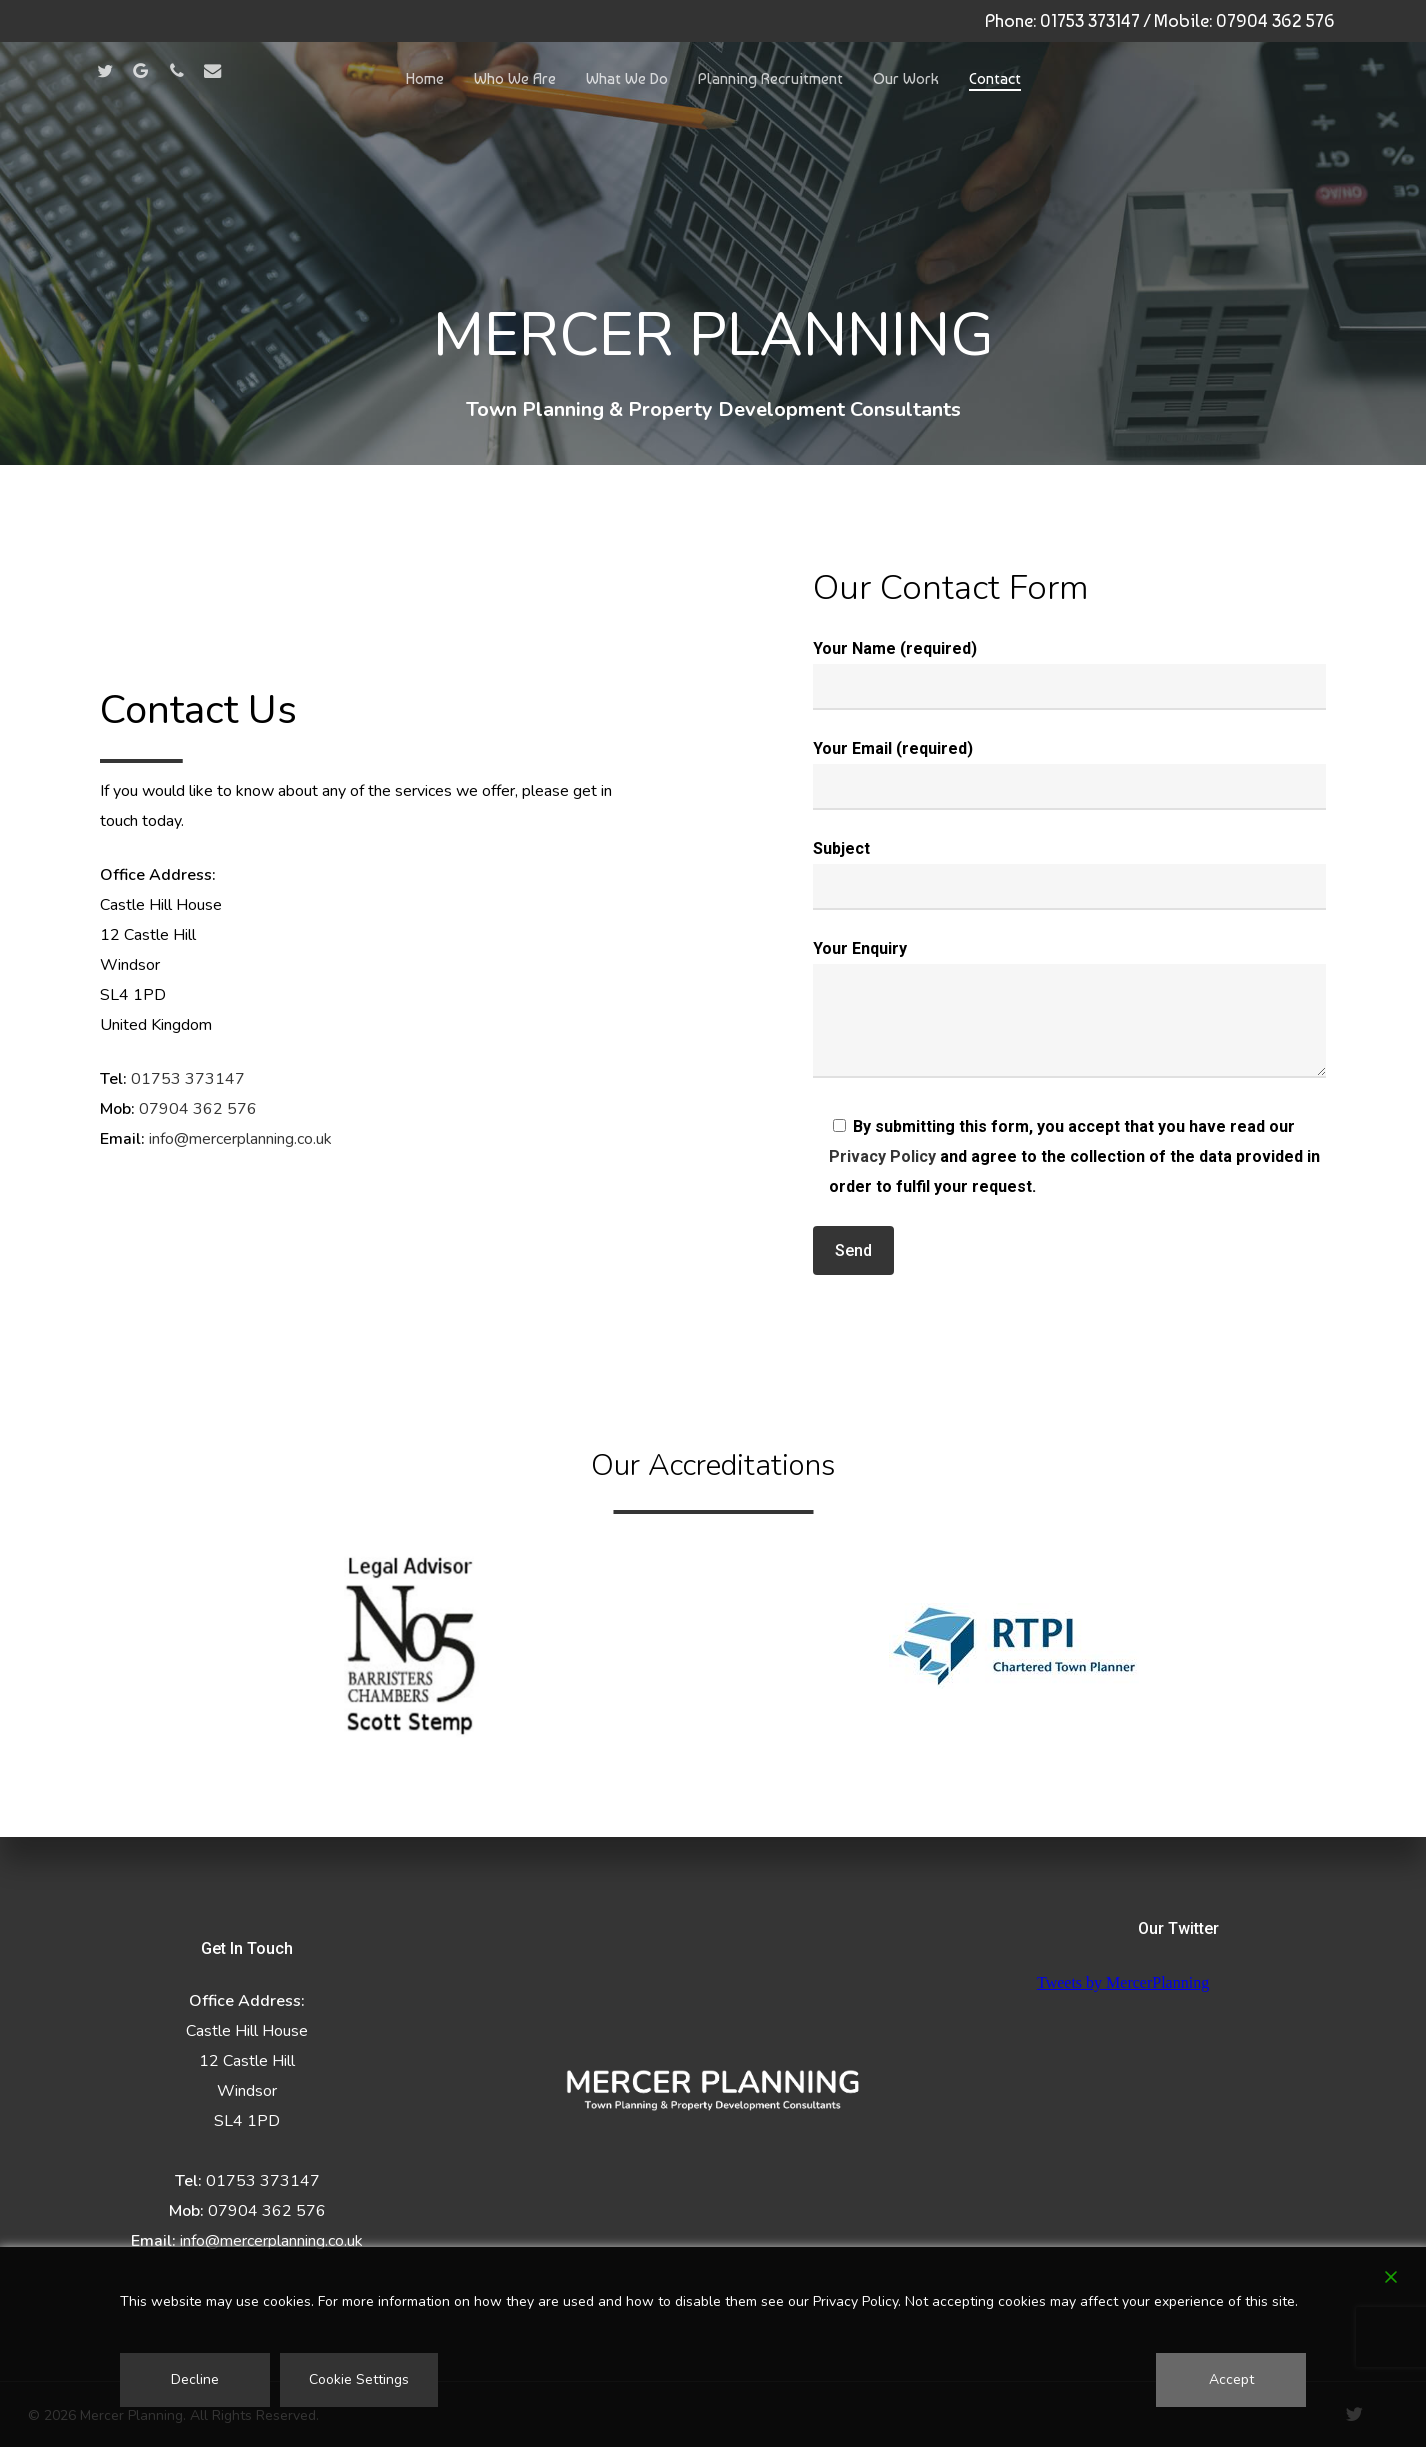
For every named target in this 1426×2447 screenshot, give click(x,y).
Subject (1069, 874)
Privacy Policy (882, 1156)
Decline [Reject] (195, 2379)
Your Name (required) (1069, 674)
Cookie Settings (359, 2379)
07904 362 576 (1275, 20)
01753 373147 (1090, 20)
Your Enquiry (1069, 1013)
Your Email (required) (1069, 774)
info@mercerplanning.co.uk (240, 1139)
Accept (1231, 2379)
